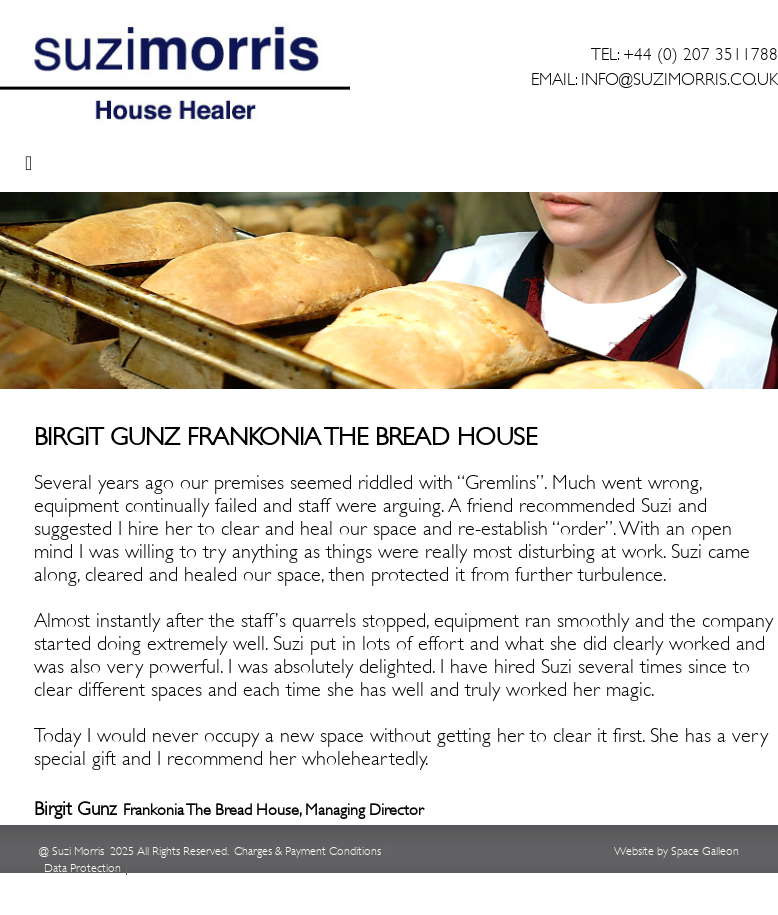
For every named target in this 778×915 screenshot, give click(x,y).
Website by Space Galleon (676, 851)
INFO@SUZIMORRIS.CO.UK (679, 79)
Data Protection (82, 868)
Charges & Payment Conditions (307, 851)
